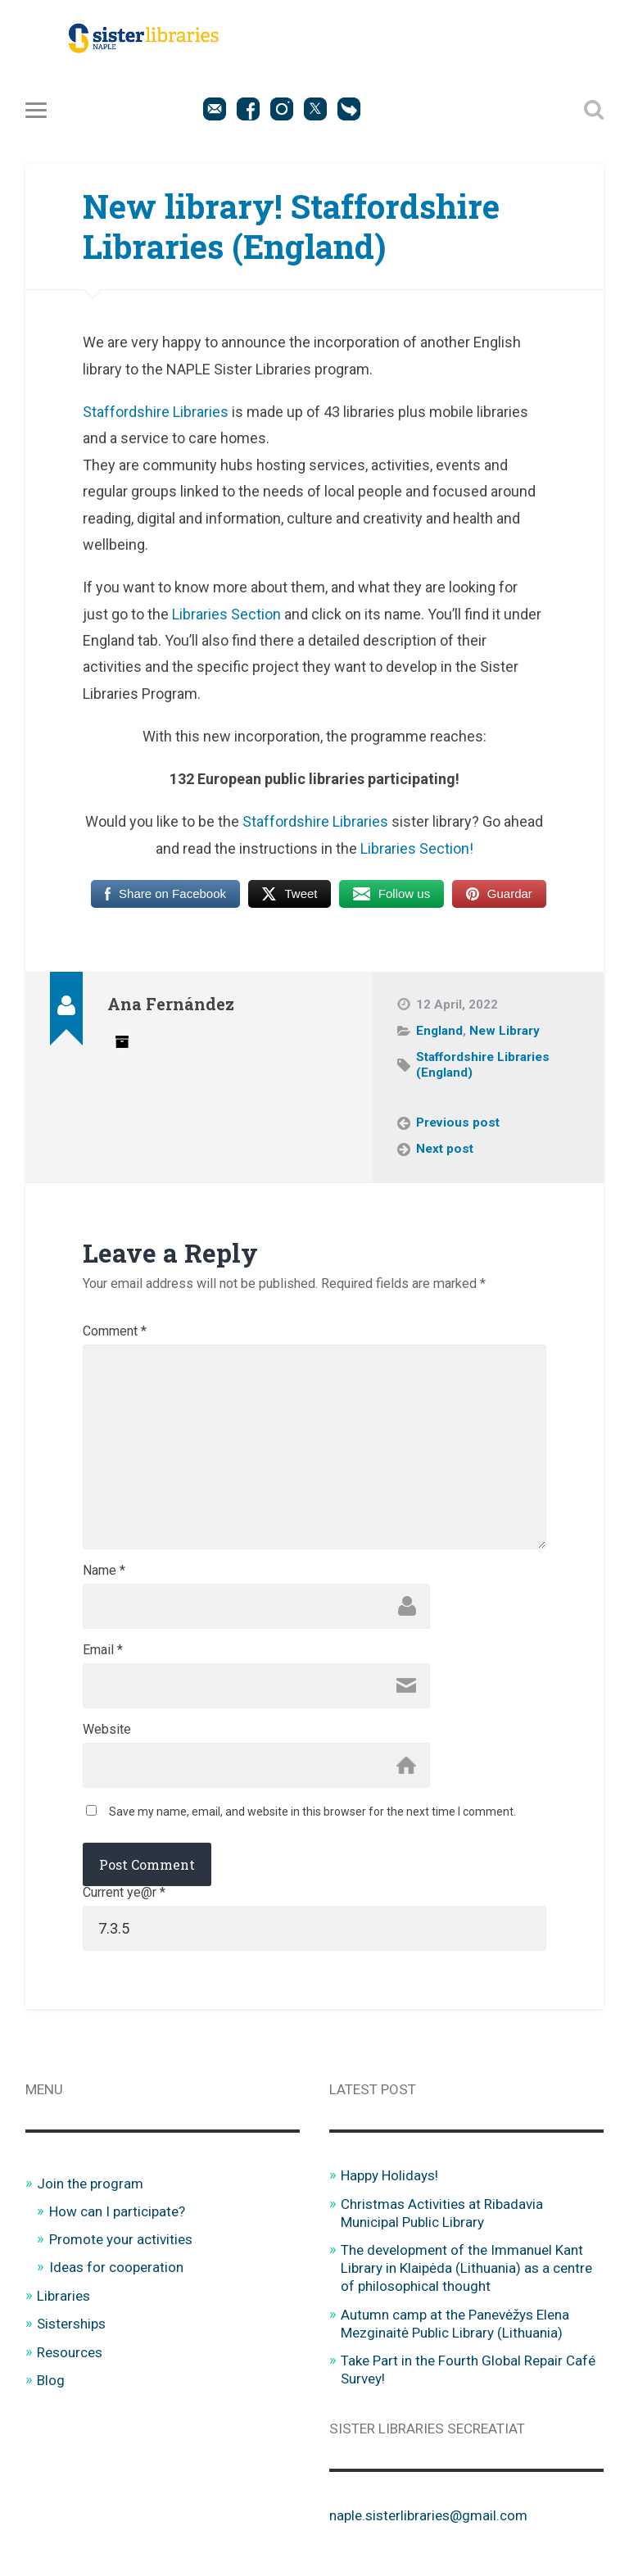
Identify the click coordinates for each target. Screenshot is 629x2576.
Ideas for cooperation (116, 2267)
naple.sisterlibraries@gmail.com (428, 2515)
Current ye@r (124, 1892)
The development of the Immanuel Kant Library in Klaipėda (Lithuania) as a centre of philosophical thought (466, 2268)
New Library (504, 1030)
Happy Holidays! (390, 2175)
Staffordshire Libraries (156, 411)
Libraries (63, 2296)
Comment (115, 1331)
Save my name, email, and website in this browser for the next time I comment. (312, 1811)
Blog (51, 2380)
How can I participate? (117, 2211)
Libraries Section (226, 614)
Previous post (458, 1122)
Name (104, 1570)
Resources (69, 2352)
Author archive (122, 1041)
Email (103, 1650)
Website (107, 1729)
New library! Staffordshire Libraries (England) (291, 226)
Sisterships (71, 2323)
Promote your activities (120, 2239)
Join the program (90, 2183)
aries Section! (428, 848)
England (439, 1030)
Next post (444, 1148)
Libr (372, 848)
